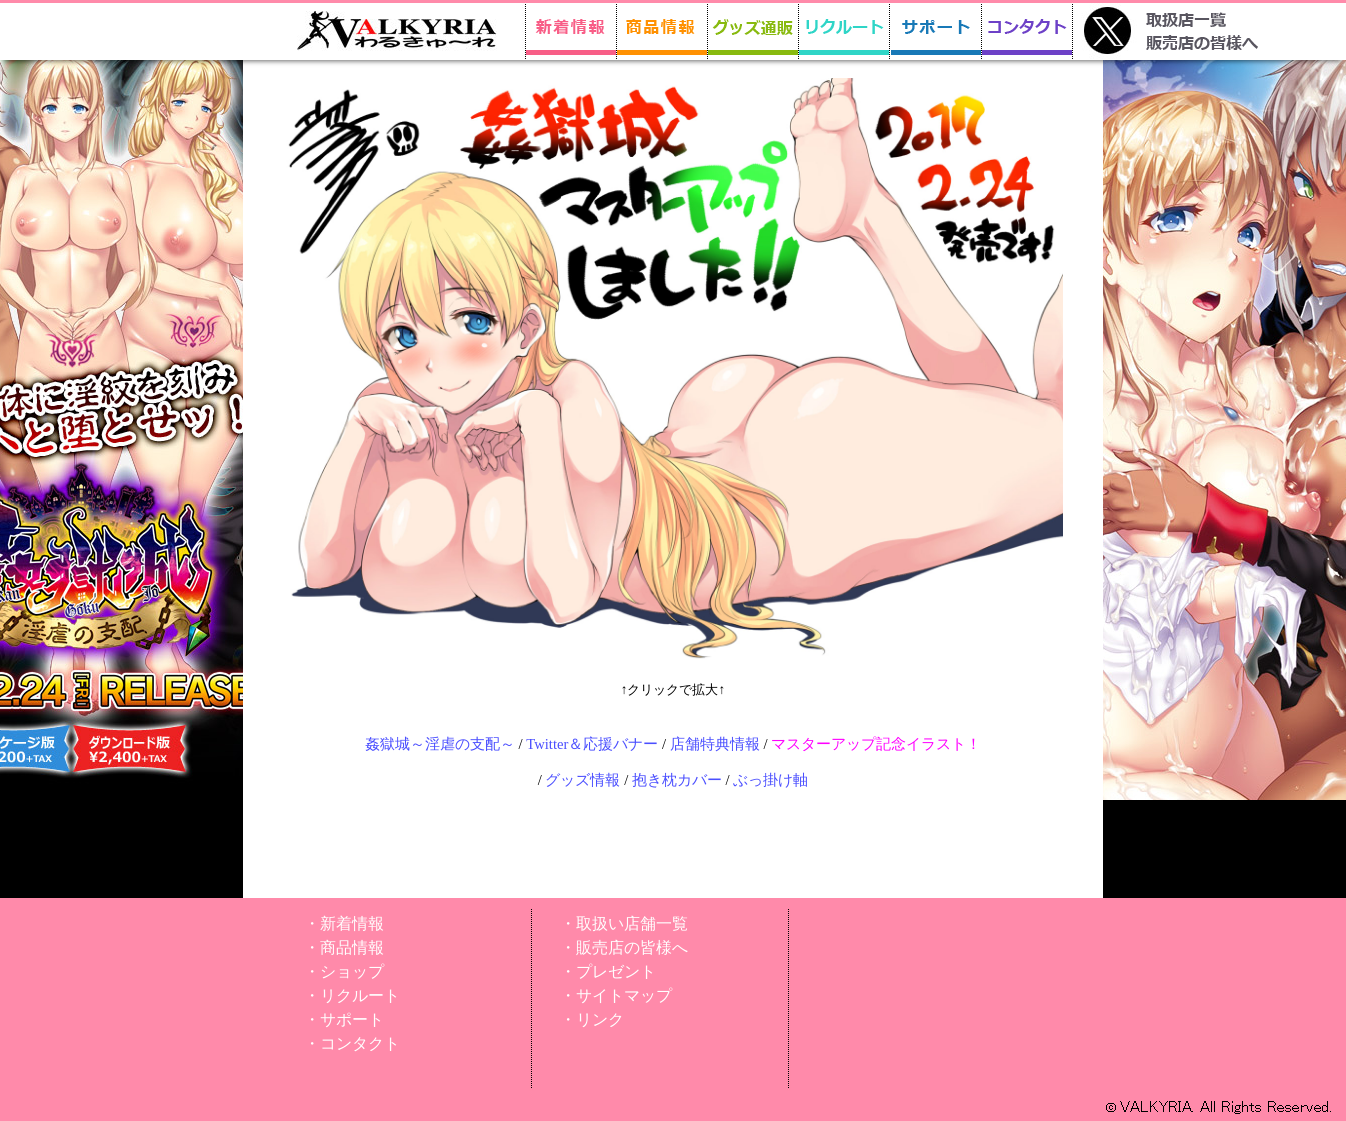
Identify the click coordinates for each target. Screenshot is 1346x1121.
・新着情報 (344, 923)
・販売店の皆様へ (624, 947)
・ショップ (344, 971)
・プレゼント (608, 971)
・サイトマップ (616, 995)
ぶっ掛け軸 (770, 780)
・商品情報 (344, 947)
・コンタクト (352, 1043)
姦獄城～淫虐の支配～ (440, 744)
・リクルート (352, 995)
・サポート (344, 1019)
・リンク (592, 1019)
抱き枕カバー (677, 780)
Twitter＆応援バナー (592, 744)
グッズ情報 (582, 780)
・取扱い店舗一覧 (624, 923)
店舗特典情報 (715, 744)
